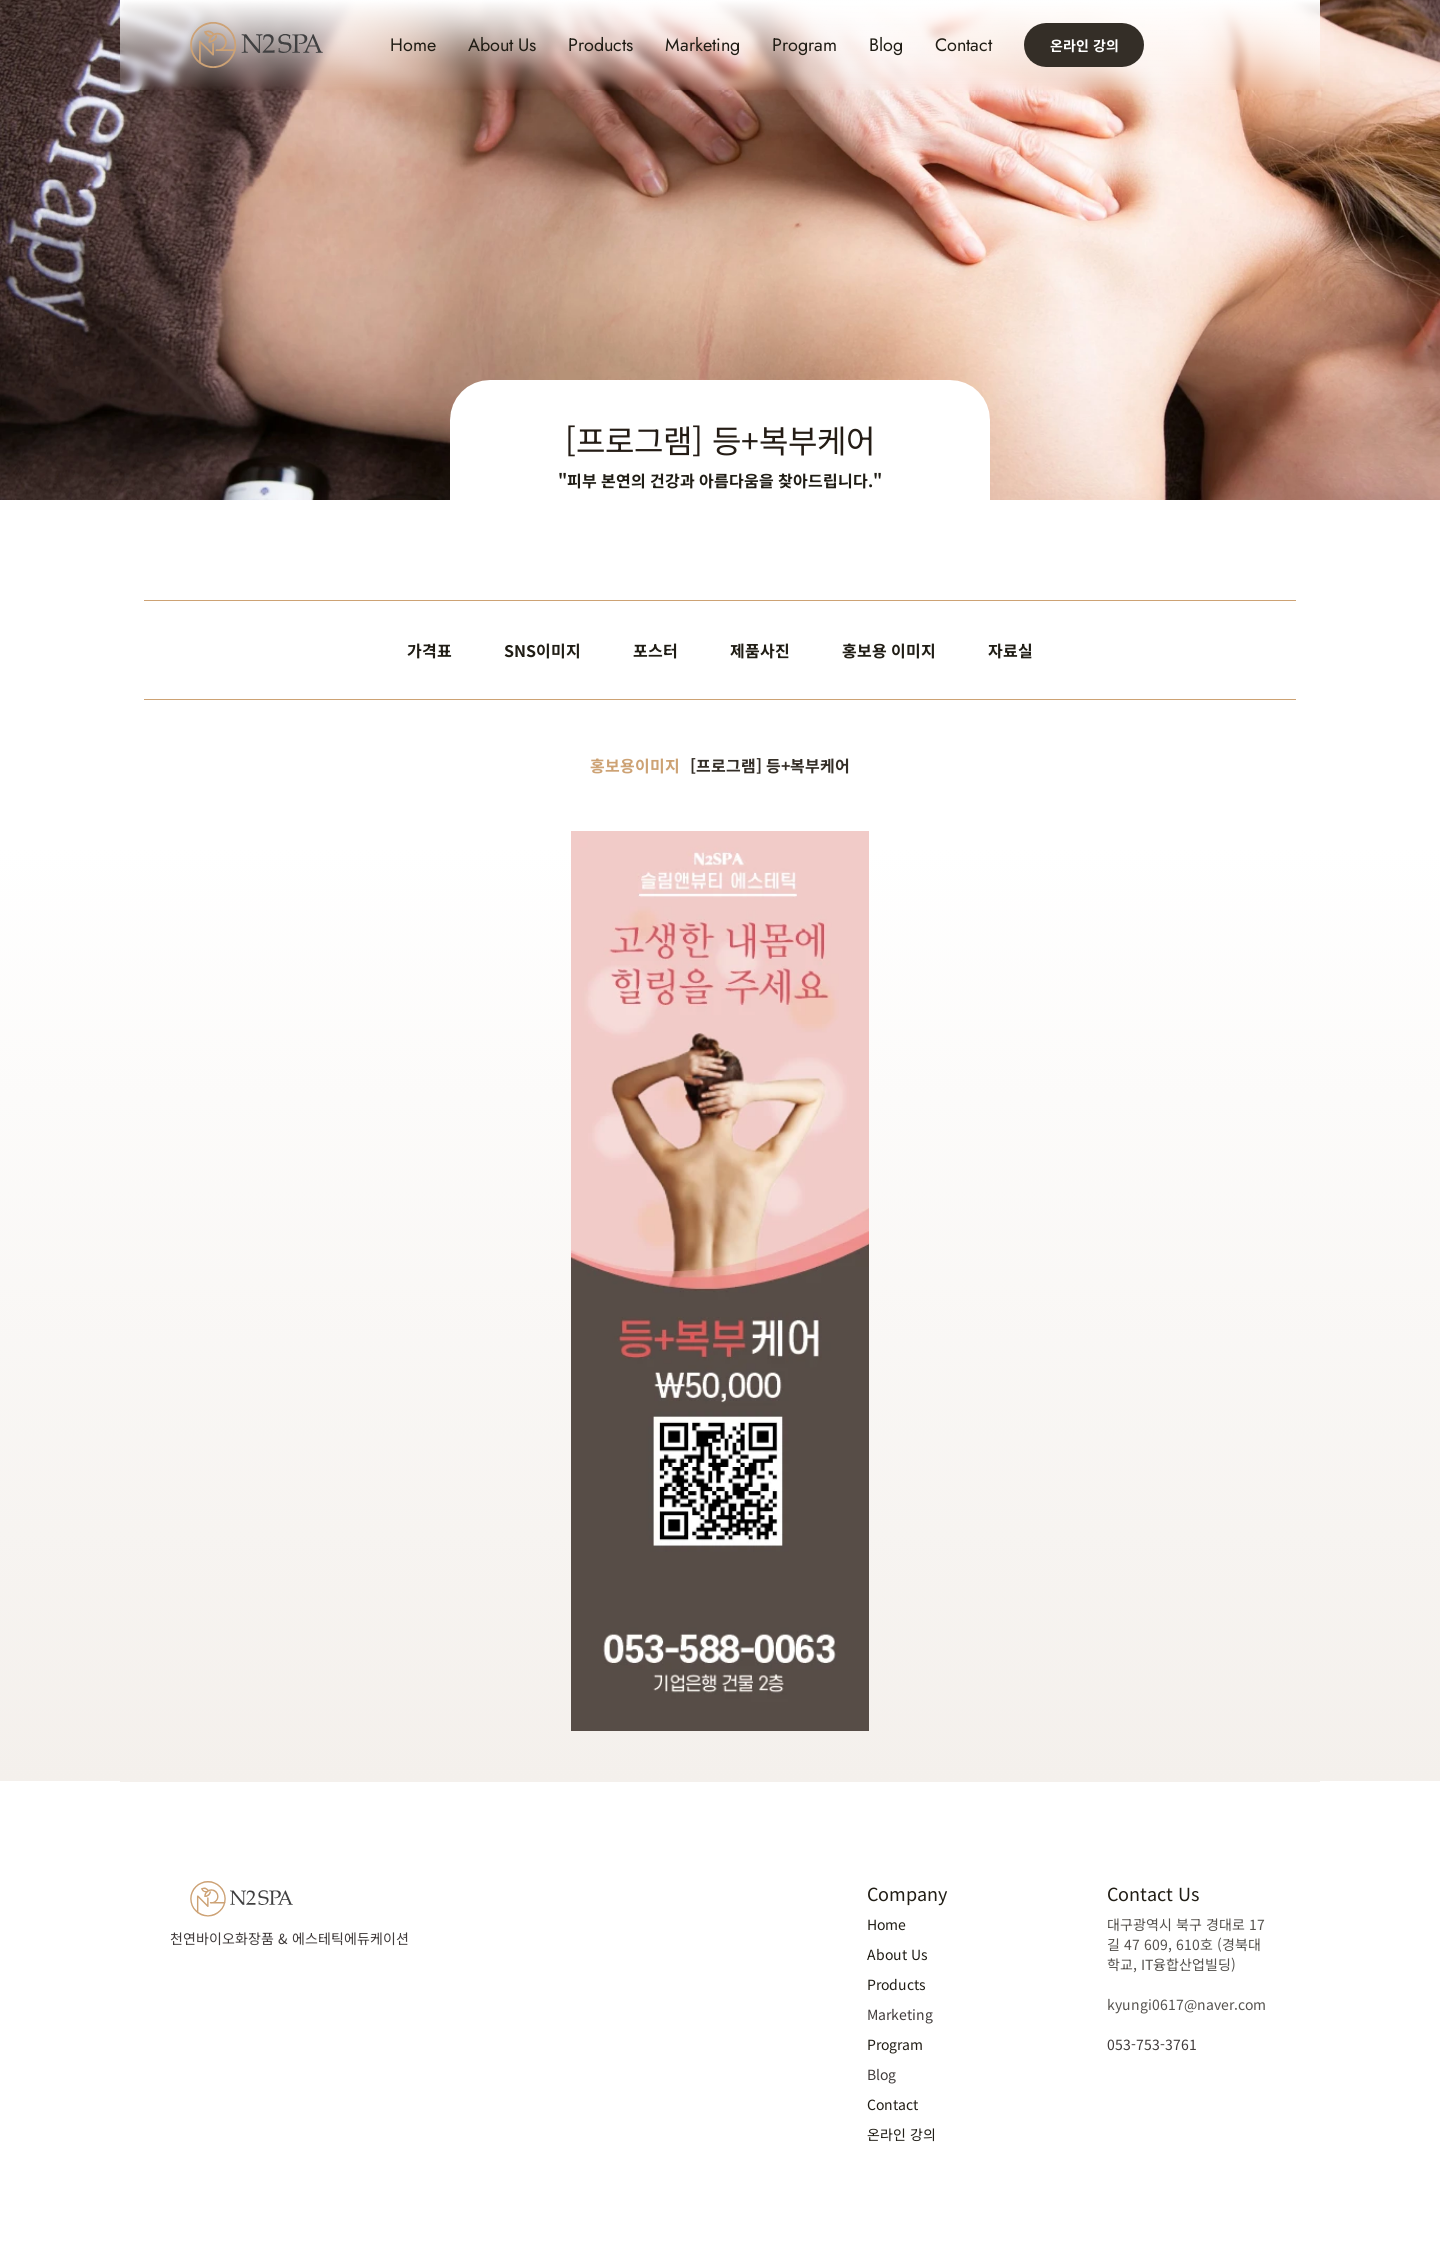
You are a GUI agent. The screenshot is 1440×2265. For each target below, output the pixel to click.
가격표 (429, 650)
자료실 (1010, 650)
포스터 (655, 650)
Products (600, 45)
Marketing (702, 45)
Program (804, 45)
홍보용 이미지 (889, 650)
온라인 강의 (901, 2134)
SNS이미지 (542, 650)
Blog (886, 45)
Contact (963, 45)
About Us (502, 45)
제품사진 (760, 650)
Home (413, 45)
